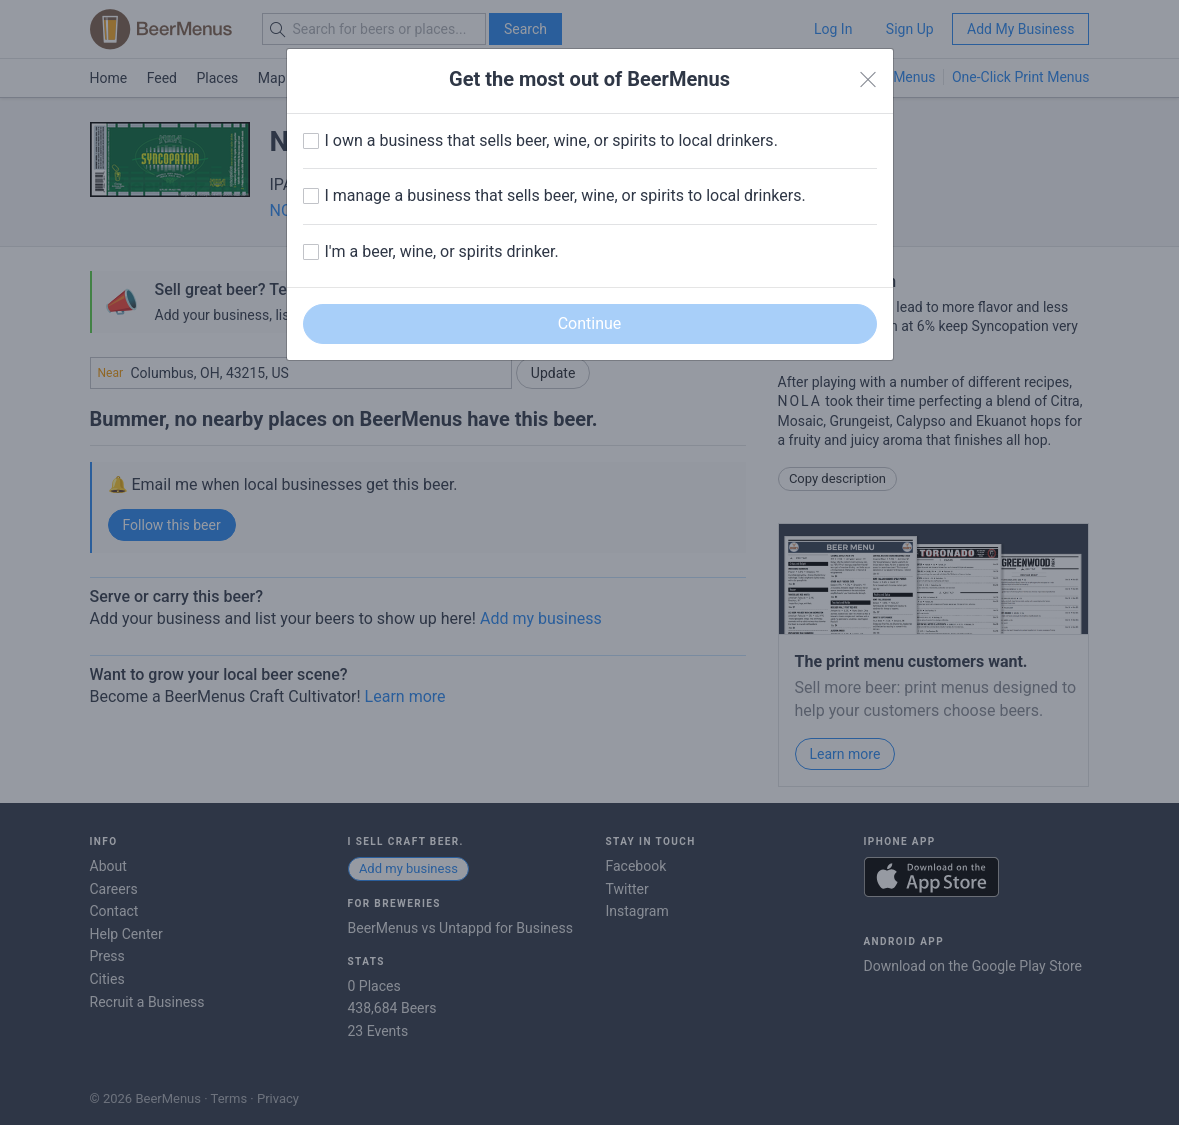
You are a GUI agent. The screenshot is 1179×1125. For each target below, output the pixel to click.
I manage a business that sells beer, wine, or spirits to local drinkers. (565, 195)
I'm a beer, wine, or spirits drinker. (442, 251)
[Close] (868, 80)
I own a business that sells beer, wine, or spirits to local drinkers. (551, 140)
